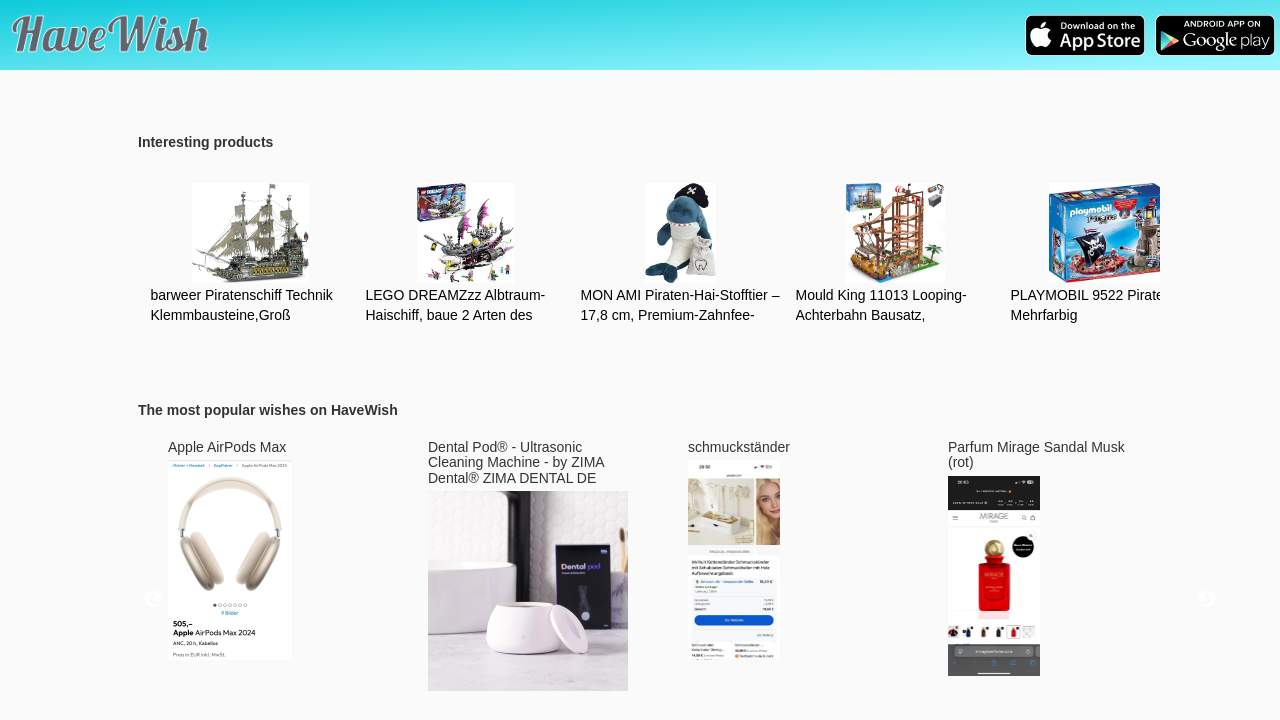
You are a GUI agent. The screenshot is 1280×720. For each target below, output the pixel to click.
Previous (153, 600)
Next (1207, 600)
